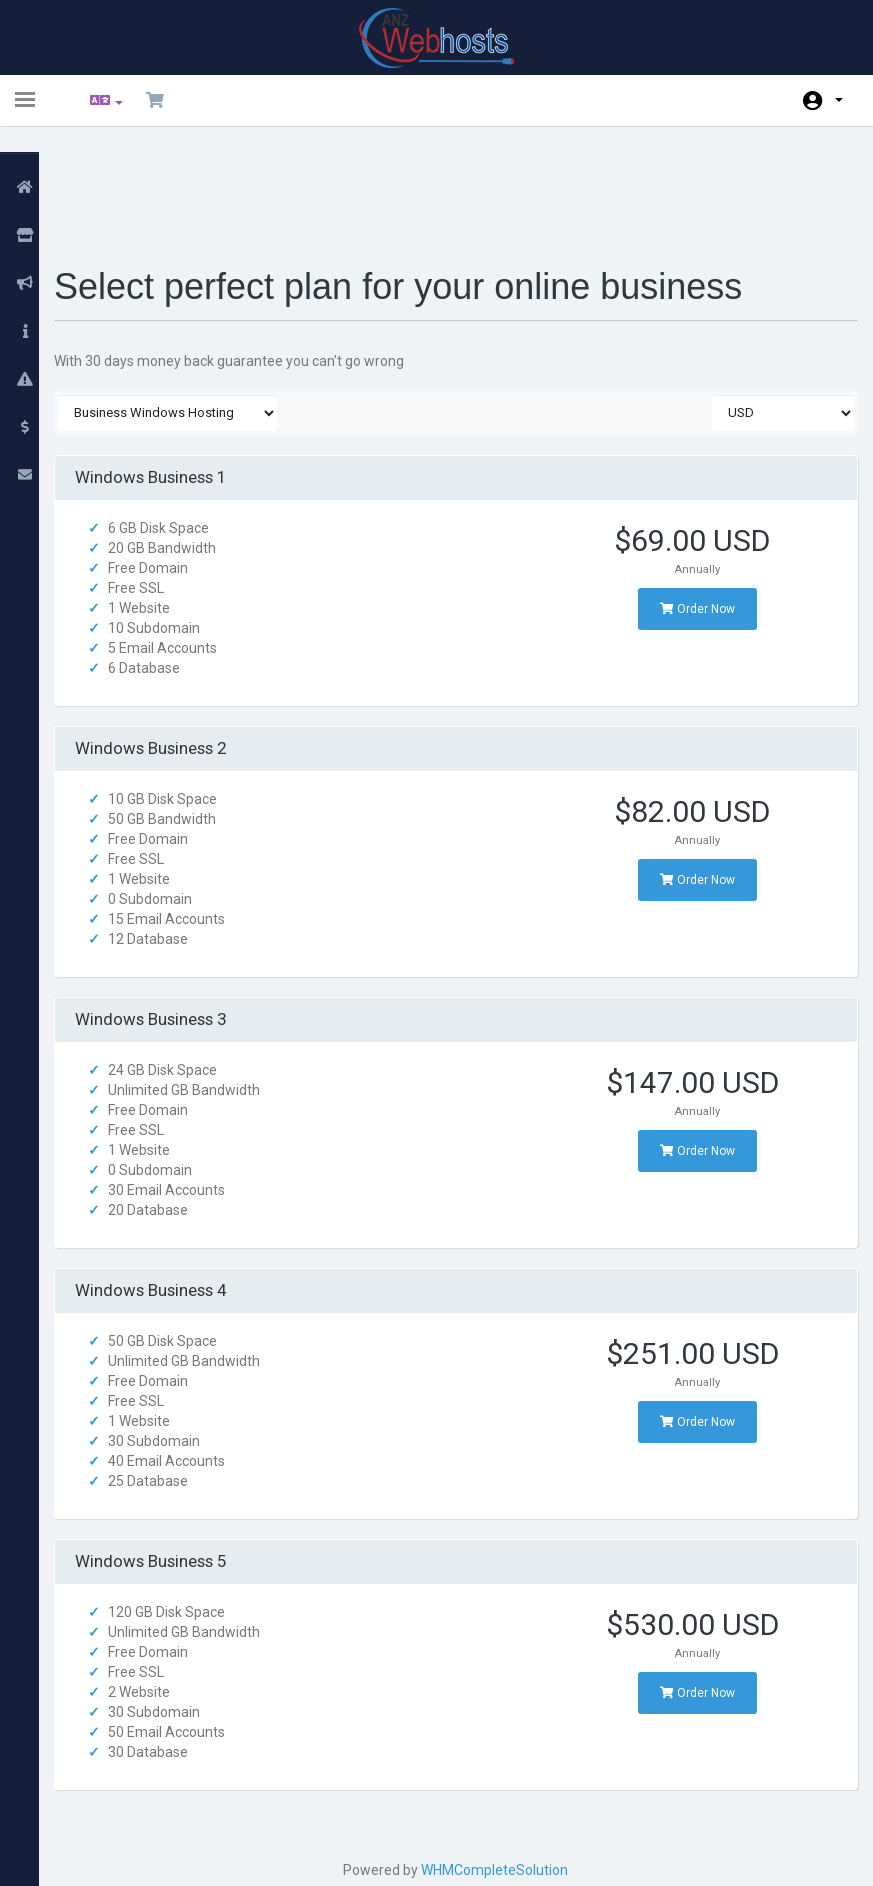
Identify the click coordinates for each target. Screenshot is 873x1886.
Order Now (690, 504)
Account (839, 100)
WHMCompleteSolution (500, 1765)
